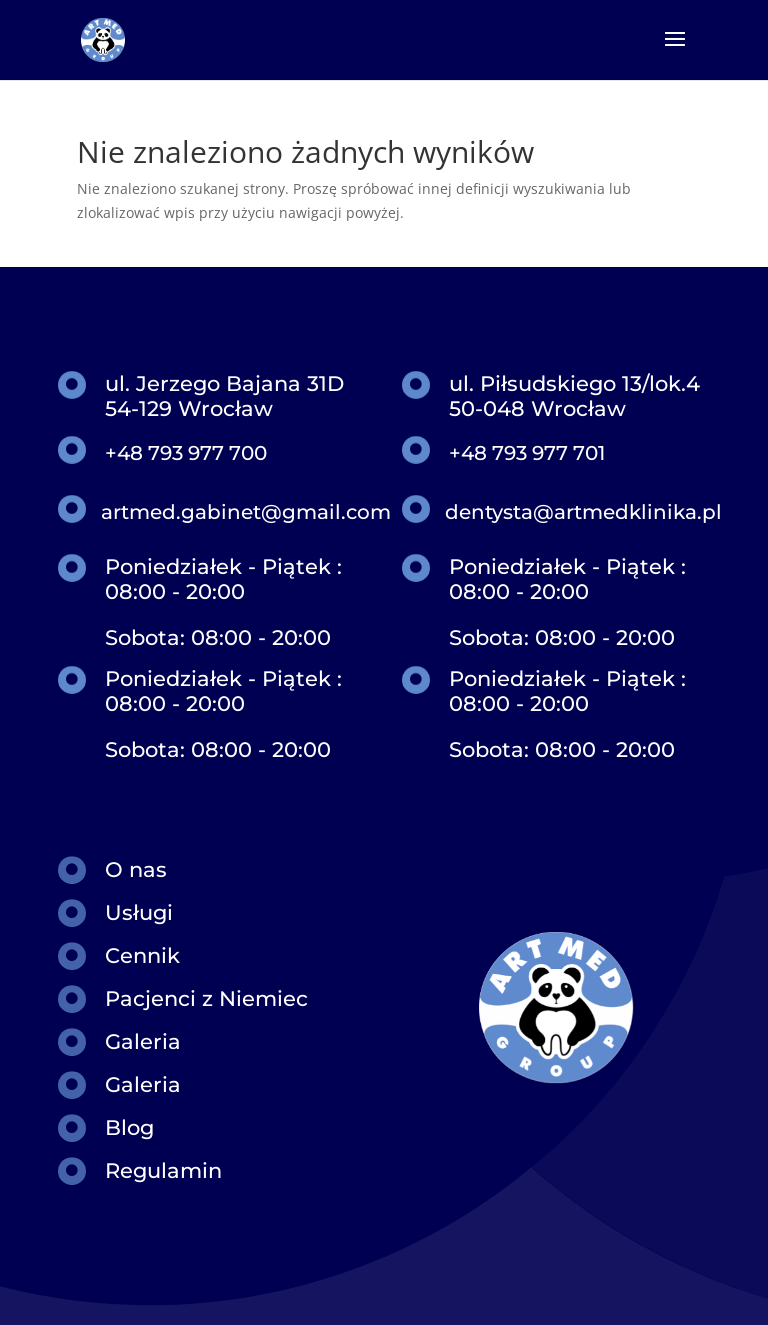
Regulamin (163, 1170)
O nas (136, 869)
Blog (129, 1127)
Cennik (142, 955)
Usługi (139, 912)
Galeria (143, 1041)
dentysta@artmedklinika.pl (583, 512)
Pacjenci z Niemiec (206, 998)
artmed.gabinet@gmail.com (246, 512)
